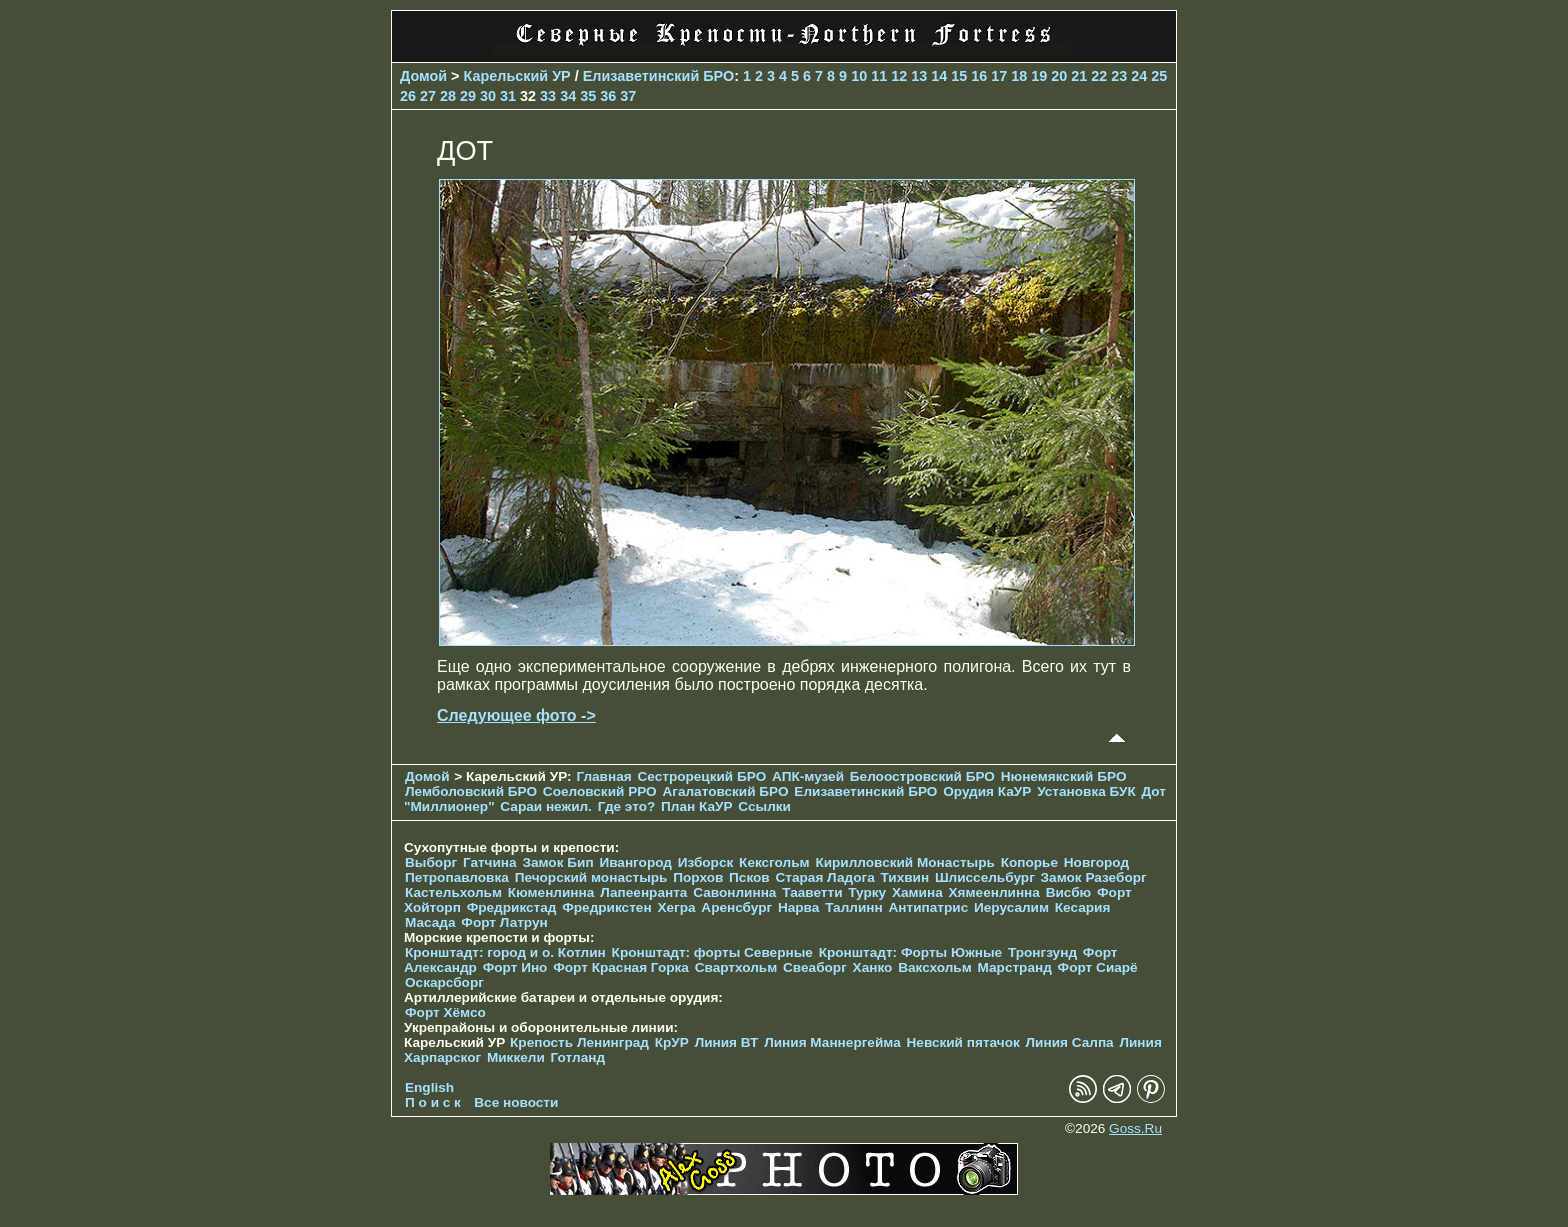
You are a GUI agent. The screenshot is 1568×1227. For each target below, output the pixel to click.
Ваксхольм (935, 967)
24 (1139, 76)
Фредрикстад (512, 907)
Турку (867, 892)
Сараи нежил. (546, 806)
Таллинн (854, 907)
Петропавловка (457, 877)
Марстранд (1015, 967)
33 (548, 96)
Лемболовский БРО (471, 791)
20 (1059, 76)
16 (979, 76)
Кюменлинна (551, 892)
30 (488, 96)
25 (1159, 76)
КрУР (672, 1042)
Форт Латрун (504, 922)
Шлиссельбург (985, 877)
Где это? (627, 806)
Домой (423, 76)
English (429, 1087)
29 (468, 96)
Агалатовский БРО (725, 791)
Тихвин (904, 877)
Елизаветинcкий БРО (658, 76)
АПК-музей (808, 776)
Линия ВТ (727, 1042)
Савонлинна (734, 892)
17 (999, 76)
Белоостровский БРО (922, 776)
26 (408, 96)
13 (919, 76)
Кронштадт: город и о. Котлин (505, 952)
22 (1099, 76)
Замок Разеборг (1094, 877)
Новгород (1096, 862)
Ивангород (635, 862)
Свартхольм (736, 967)
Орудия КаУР (987, 791)
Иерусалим (1011, 907)
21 (1079, 76)
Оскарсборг (444, 982)
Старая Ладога (825, 877)
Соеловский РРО (600, 791)
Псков (749, 877)
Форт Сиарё (1098, 967)
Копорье (1029, 862)
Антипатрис (929, 907)
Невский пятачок (963, 1042)
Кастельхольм (453, 892)
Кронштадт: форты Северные (712, 952)
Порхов (698, 877)
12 (899, 76)
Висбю (1069, 892)
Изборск (706, 862)
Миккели (516, 1057)
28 (448, 96)
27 (428, 96)
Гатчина (490, 862)
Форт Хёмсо (445, 1012)
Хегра (676, 907)
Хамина (917, 892)
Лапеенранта (643, 892)
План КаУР (697, 806)
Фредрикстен (606, 907)
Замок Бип (557, 862)
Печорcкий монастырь (591, 877)
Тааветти (812, 892)
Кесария (1083, 907)
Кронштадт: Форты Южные (911, 952)
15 (959, 76)
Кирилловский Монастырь (904, 862)
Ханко (873, 967)
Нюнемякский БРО (1064, 776)
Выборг (431, 862)
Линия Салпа (1070, 1042)
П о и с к (433, 1102)
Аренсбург (736, 907)
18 (1019, 76)
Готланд (578, 1057)
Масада (430, 922)
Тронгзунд (1042, 952)
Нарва (798, 907)
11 (879, 76)
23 (1119, 76)
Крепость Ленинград (579, 1042)
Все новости (516, 1102)
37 (628, 96)
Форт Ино (515, 967)
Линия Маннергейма (832, 1042)
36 (608, 96)
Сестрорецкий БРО (701, 776)
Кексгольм (774, 862)
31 (508, 96)
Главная (603, 776)
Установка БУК (1086, 791)
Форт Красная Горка (621, 967)
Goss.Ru (1135, 1128)
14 (939, 76)
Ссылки (764, 806)
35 (588, 96)
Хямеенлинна (994, 892)
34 (568, 96)
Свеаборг (815, 967)
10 (859, 76)
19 (1039, 76)
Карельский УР (517, 76)
